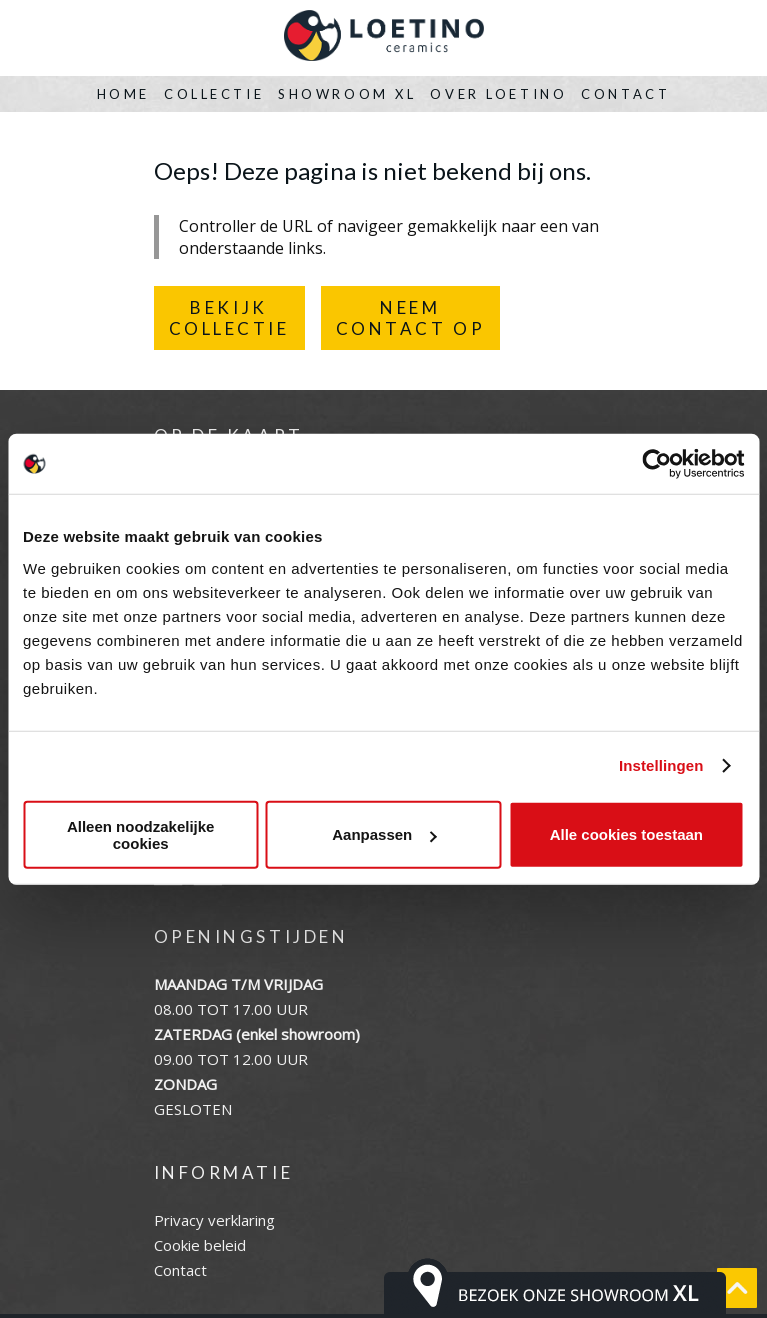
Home (123, 94)
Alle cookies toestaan (626, 834)
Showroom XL (347, 94)
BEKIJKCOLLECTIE (229, 318)
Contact (625, 94)
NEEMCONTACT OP (411, 318)
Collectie (214, 94)
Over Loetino (498, 94)
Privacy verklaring (214, 1220)
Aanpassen (384, 834)
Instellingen (661, 765)
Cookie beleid (200, 1245)
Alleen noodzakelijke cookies (141, 834)
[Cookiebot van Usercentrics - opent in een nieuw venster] (656, 464)
